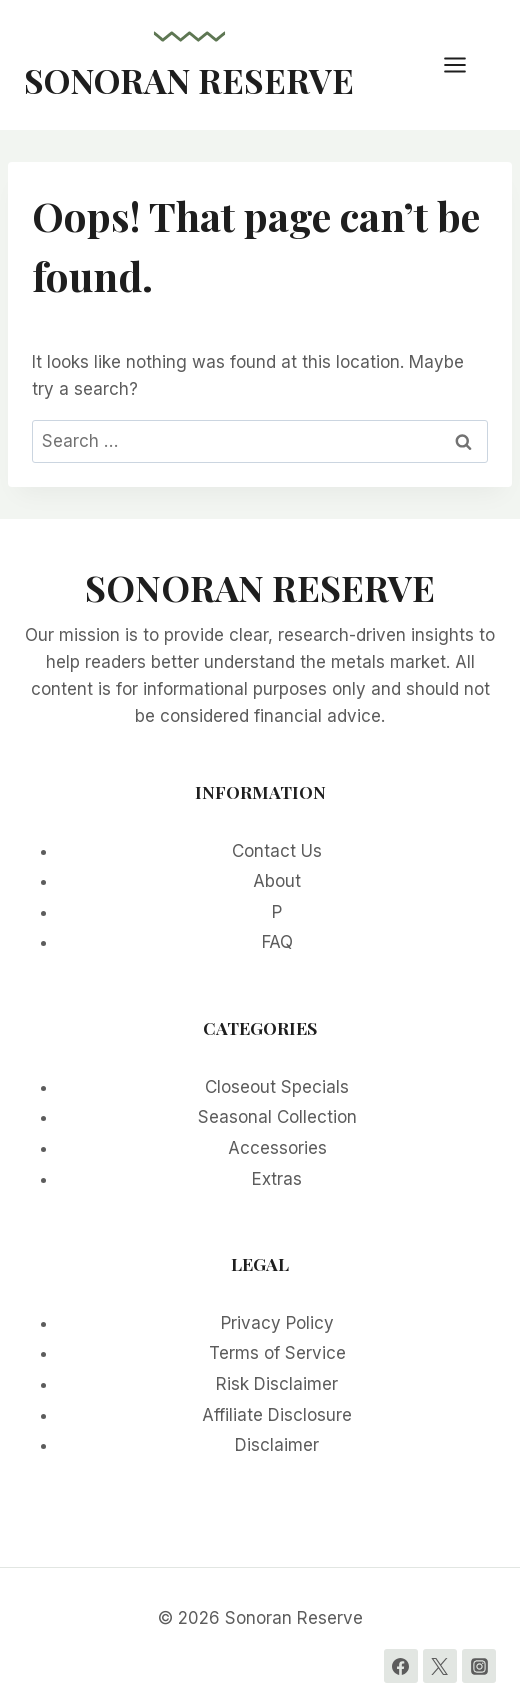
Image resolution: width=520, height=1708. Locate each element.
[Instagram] (479, 1666)
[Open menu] (465, 64)
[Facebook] (401, 1666)
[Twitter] (440, 1666)
